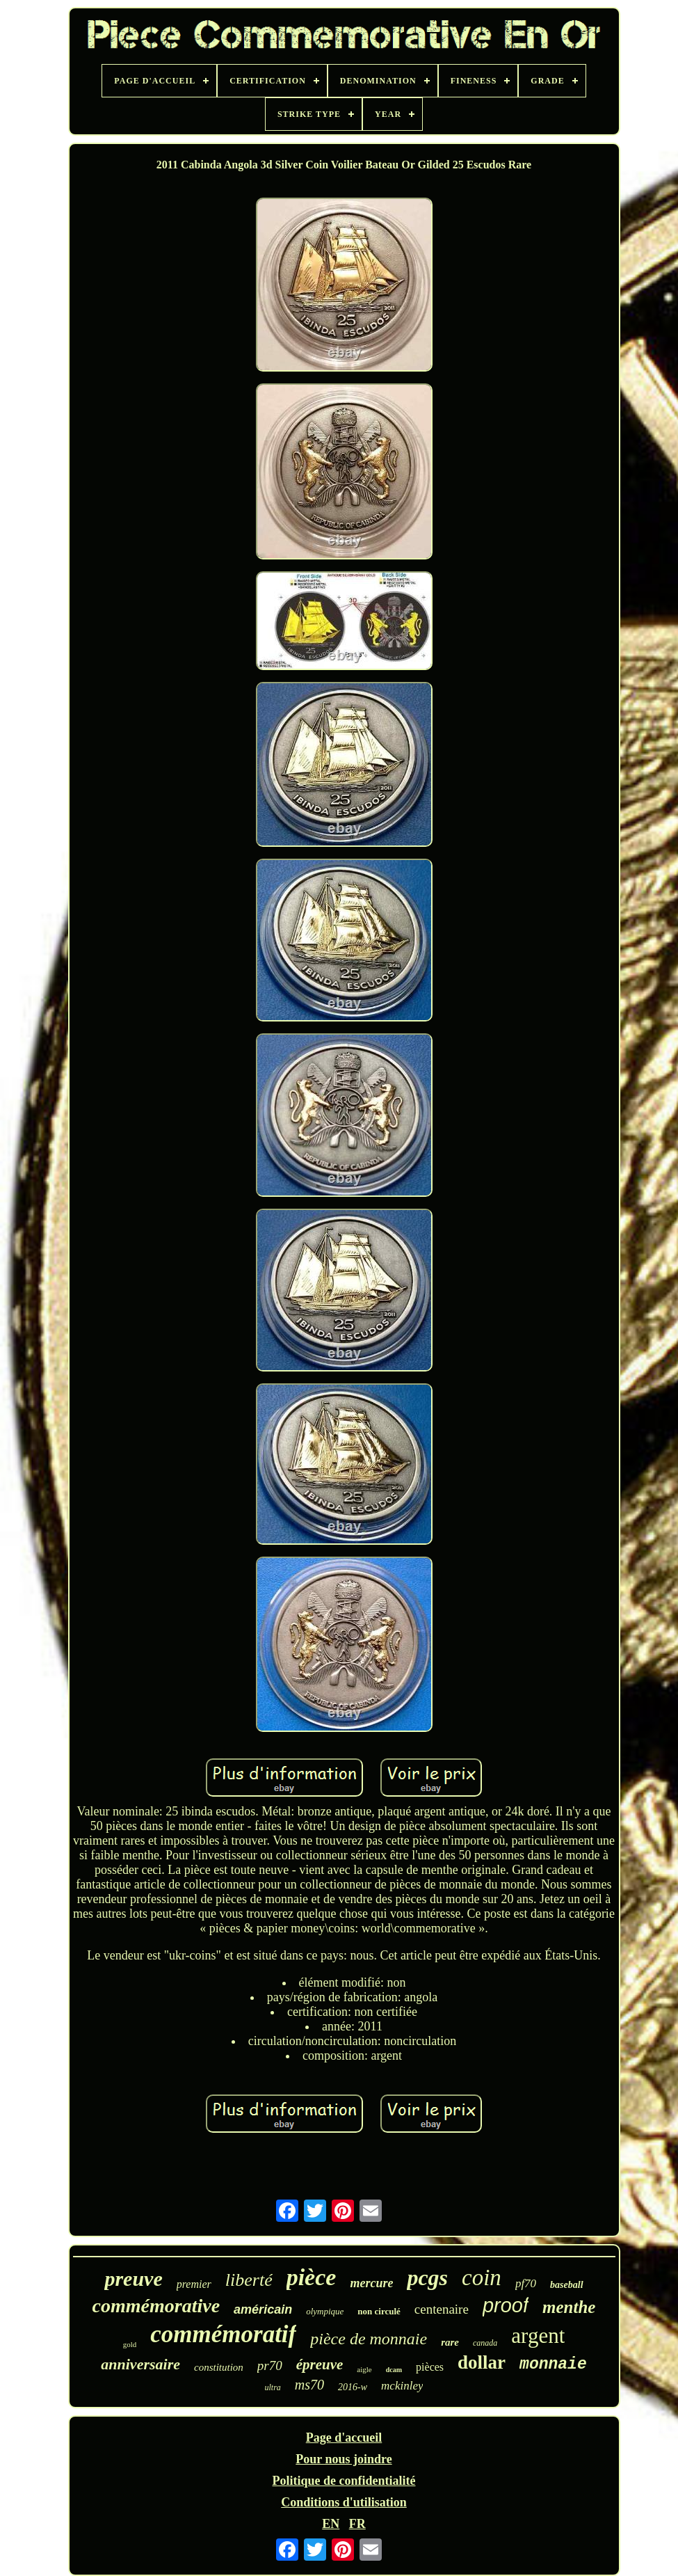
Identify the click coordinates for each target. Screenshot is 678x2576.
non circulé (379, 2311)
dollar (482, 2362)
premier (194, 2284)
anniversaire (140, 2364)
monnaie (553, 2364)
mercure (371, 2283)
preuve (133, 2278)
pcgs (427, 2277)
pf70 (525, 2283)
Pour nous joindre (344, 2459)
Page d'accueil (344, 2437)
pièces (430, 2367)
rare (450, 2342)
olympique (325, 2311)
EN (330, 2524)
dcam (394, 2370)
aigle (364, 2369)
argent (538, 2335)
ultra (273, 2387)
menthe (568, 2307)
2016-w (352, 2387)
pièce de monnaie (368, 2339)
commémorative (156, 2305)
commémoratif (223, 2334)
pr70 (269, 2365)
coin (481, 2277)
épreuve (320, 2364)
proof (505, 2305)
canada (485, 2343)
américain (263, 2309)
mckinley (402, 2385)
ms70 (309, 2384)
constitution (218, 2367)
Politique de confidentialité (344, 2481)
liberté (249, 2280)
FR (357, 2524)
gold (130, 2344)
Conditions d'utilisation (344, 2502)
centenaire (441, 2309)
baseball (566, 2285)
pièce (311, 2277)
